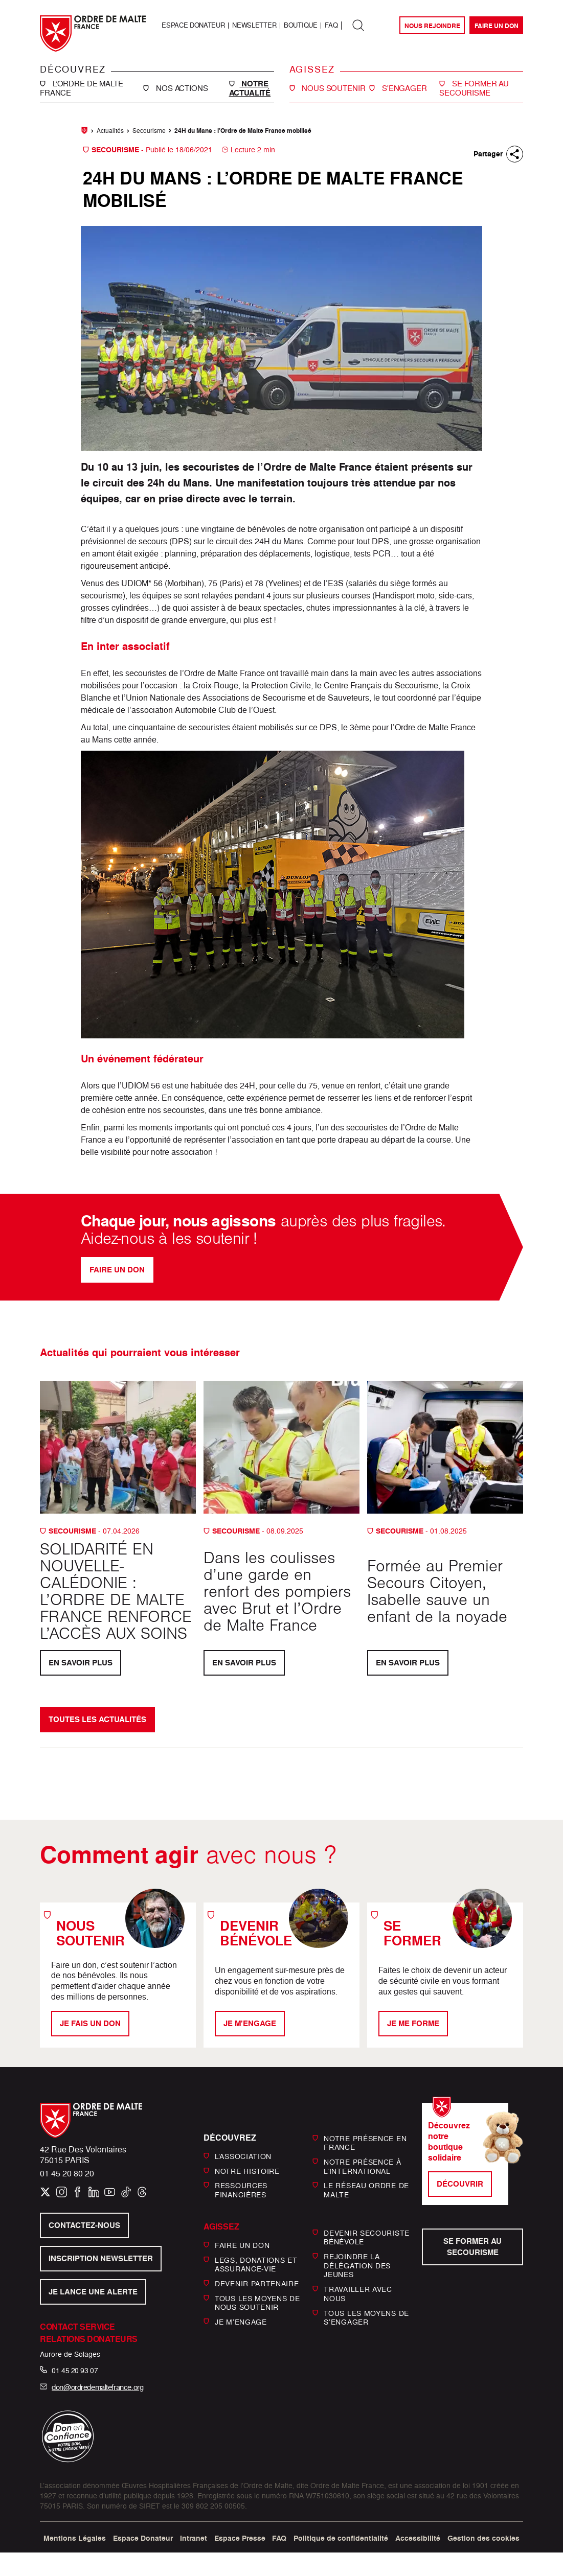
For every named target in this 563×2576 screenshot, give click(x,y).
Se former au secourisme (472, 2247)
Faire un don (497, 25)
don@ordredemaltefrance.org (97, 2387)
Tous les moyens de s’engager (366, 2317)
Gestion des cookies (483, 2538)
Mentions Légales (74, 2538)
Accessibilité (417, 2538)
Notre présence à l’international (362, 2166)
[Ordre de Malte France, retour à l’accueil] (93, 33)
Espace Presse (239, 2538)
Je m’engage (241, 2322)
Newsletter (254, 25)
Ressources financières (241, 2189)
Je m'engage (249, 2023)
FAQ (331, 25)
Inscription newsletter (101, 2258)
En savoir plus (80, 1663)
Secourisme (149, 130)
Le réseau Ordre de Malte (366, 2189)
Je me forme (413, 2023)
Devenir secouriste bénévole (367, 2237)
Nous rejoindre (432, 25)
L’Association (243, 2156)
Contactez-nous (84, 2225)
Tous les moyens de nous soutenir (257, 2302)
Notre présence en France (365, 2142)
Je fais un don (90, 2023)
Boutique (300, 25)
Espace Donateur (193, 25)
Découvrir (460, 2183)
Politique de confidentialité (341, 2538)
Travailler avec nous (358, 2293)
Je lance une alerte (93, 2291)
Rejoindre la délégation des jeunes (357, 2265)
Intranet (193, 2538)
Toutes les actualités (97, 1719)
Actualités (110, 130)
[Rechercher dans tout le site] (358, 25)
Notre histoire (247, 2170)
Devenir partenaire (257, 2283)
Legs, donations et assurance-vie (256, 2264)
